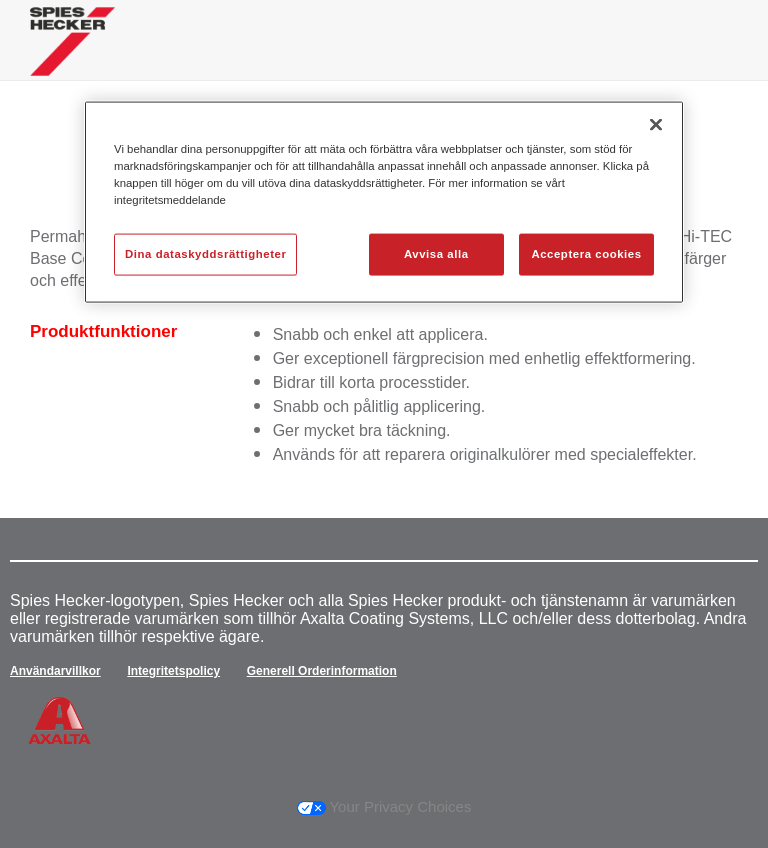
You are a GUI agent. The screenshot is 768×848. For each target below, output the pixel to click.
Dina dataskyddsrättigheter (205, 254)
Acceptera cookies (586, 254)
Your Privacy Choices (384, 806)
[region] (384, 202)
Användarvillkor (55, 671)
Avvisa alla (436, 254)
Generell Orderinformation (322, 671)
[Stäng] (656, 125)
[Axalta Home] (72, 56)
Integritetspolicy (173, 671)
